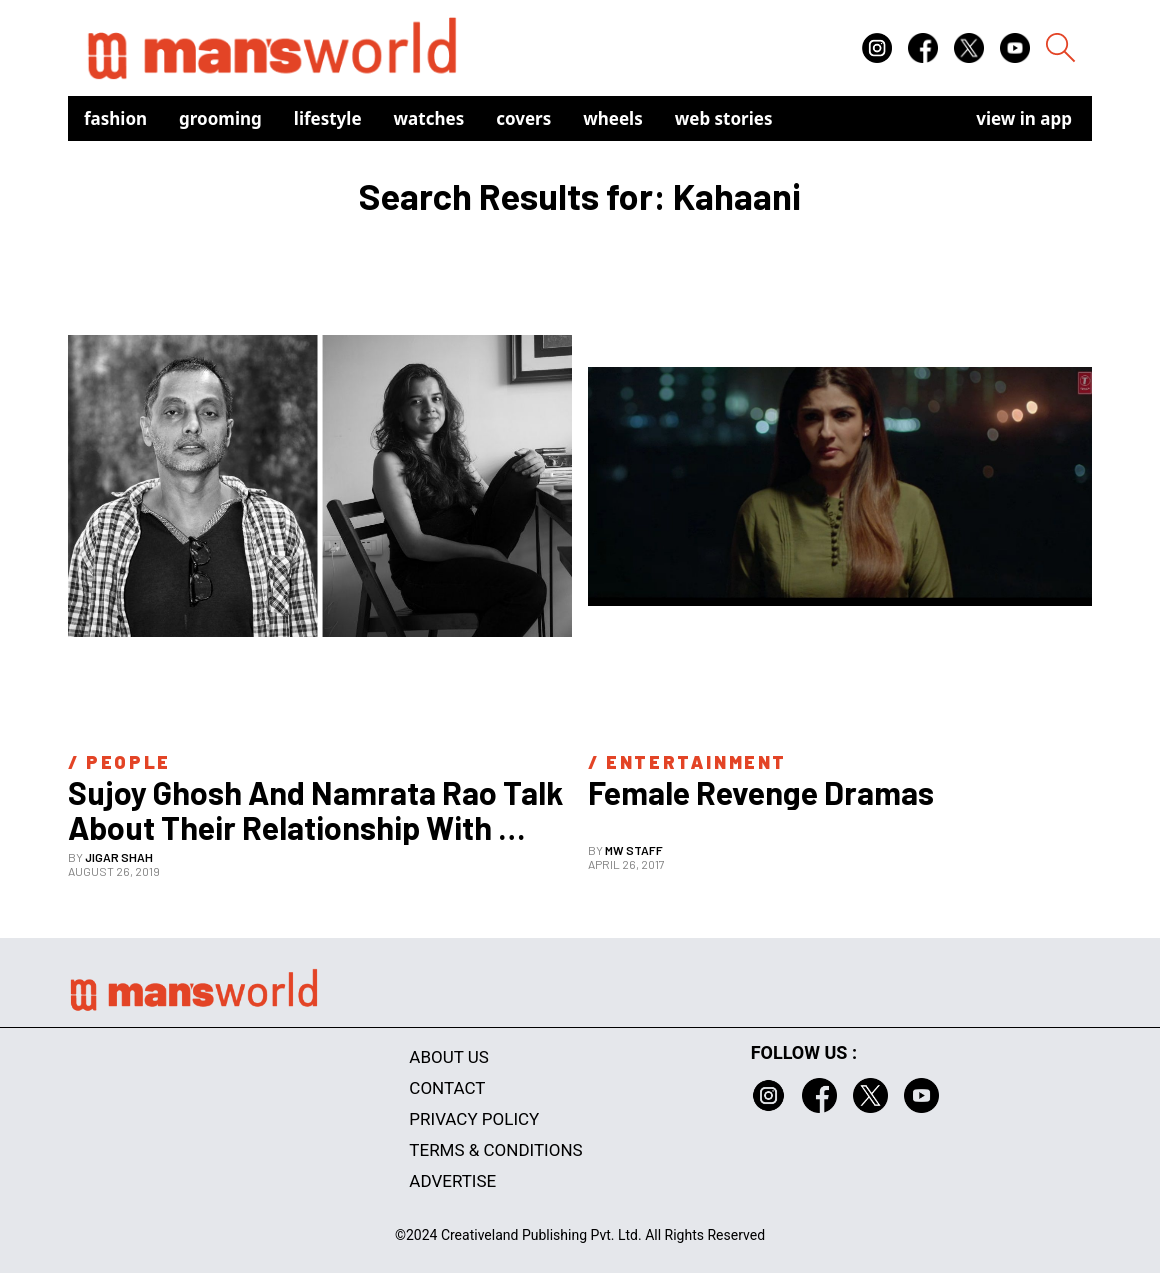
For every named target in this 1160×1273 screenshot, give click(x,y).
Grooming (220, 118)
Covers (523, 118)
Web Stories (724, 118)
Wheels (613, 118)
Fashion (115, 118)
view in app (1024, 118)
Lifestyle (328, 118)
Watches (429, 118)
